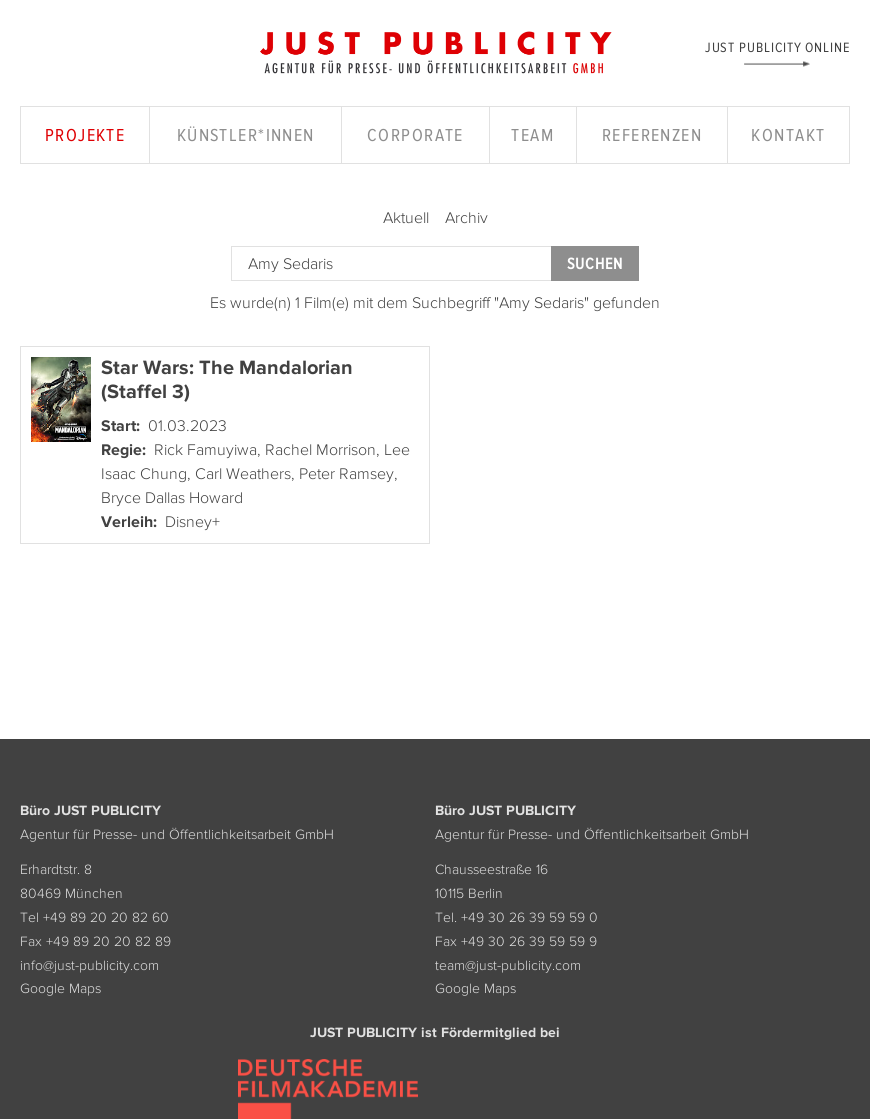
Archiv (466, 217)
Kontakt (788, 135)
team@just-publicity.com (508, 965)
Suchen (595, 263)
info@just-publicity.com (89, 965)
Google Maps (60, 988)
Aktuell (406, 217)
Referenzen (652, 135)
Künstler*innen (246, 135)
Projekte (85, 135)
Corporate (415, 135)
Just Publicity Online (777, 46)
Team (532, 135)
